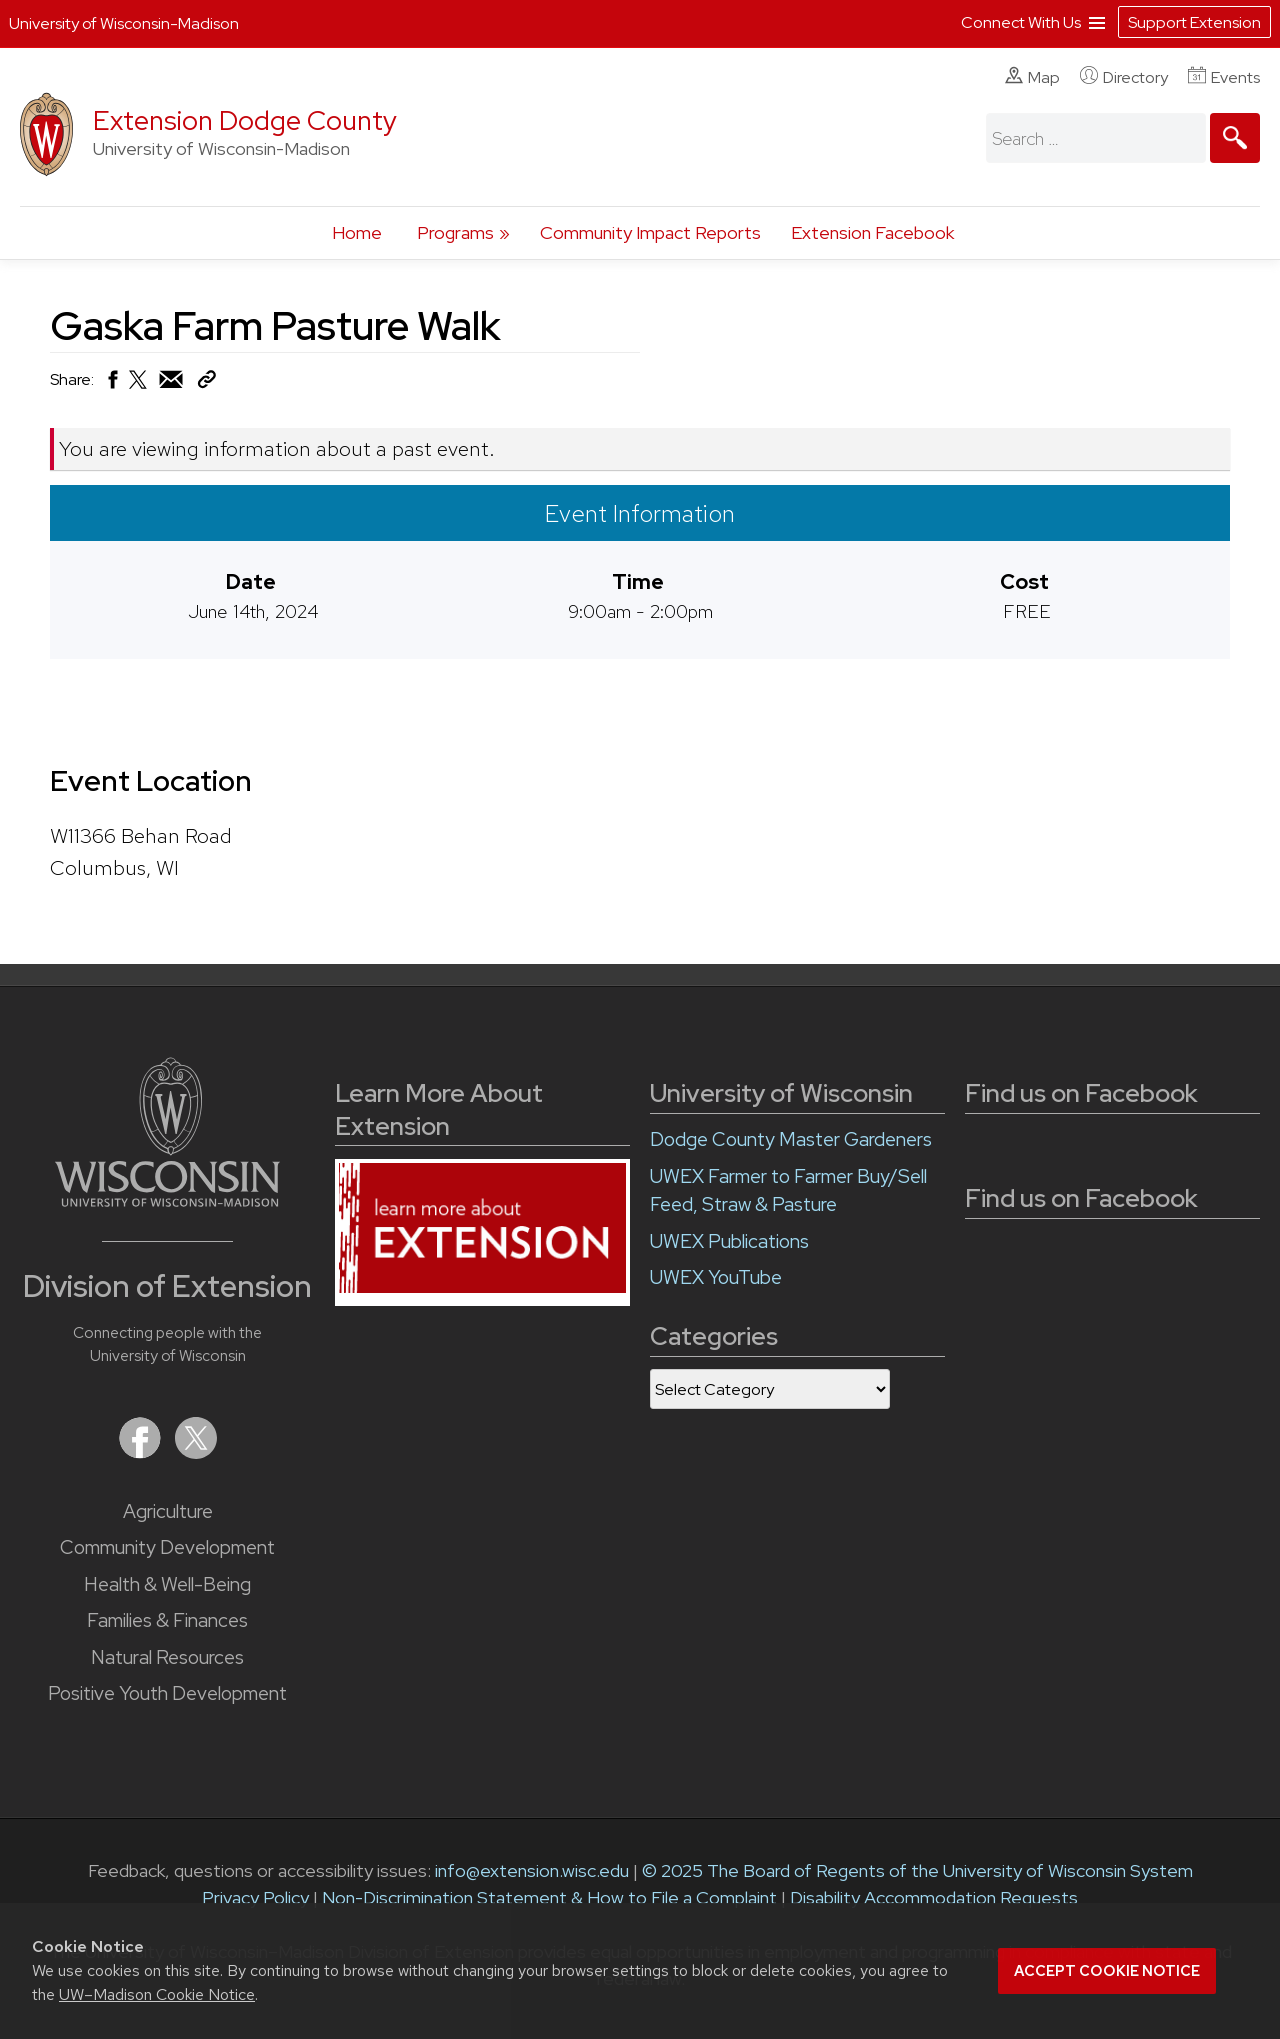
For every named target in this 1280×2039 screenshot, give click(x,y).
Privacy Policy (255, 1897)
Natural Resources (167, 1657)
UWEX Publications (729, 1241)
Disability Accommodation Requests (934, 1897)
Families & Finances (167, 1620)
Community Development (167, 1547)
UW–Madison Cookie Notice (157, 1994)
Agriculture (168, 1511)
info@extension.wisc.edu (532, 1870)
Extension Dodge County (245, 120)
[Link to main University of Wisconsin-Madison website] (167, 1200)
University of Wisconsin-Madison (124, 23)
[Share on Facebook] (111, 384)
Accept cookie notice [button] (1107, 1971)
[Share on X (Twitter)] (139, 387)
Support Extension (1194, 22)
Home (357, 232)
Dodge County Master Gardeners (791, 1139)
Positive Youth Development (167, 1693)
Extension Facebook (872, 232)
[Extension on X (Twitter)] (196, 1452)
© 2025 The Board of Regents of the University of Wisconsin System (917, 1870)
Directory (1124, 77)
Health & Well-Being (167, 1584)
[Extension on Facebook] (142, 1452)
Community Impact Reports (650, 232)
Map (1032, 77)
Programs (455, 232)
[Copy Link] (206, 383)
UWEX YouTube (716, 1277)
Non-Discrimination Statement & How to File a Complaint (549, 1897)
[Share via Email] (172, 384)
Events (1224, 77)
